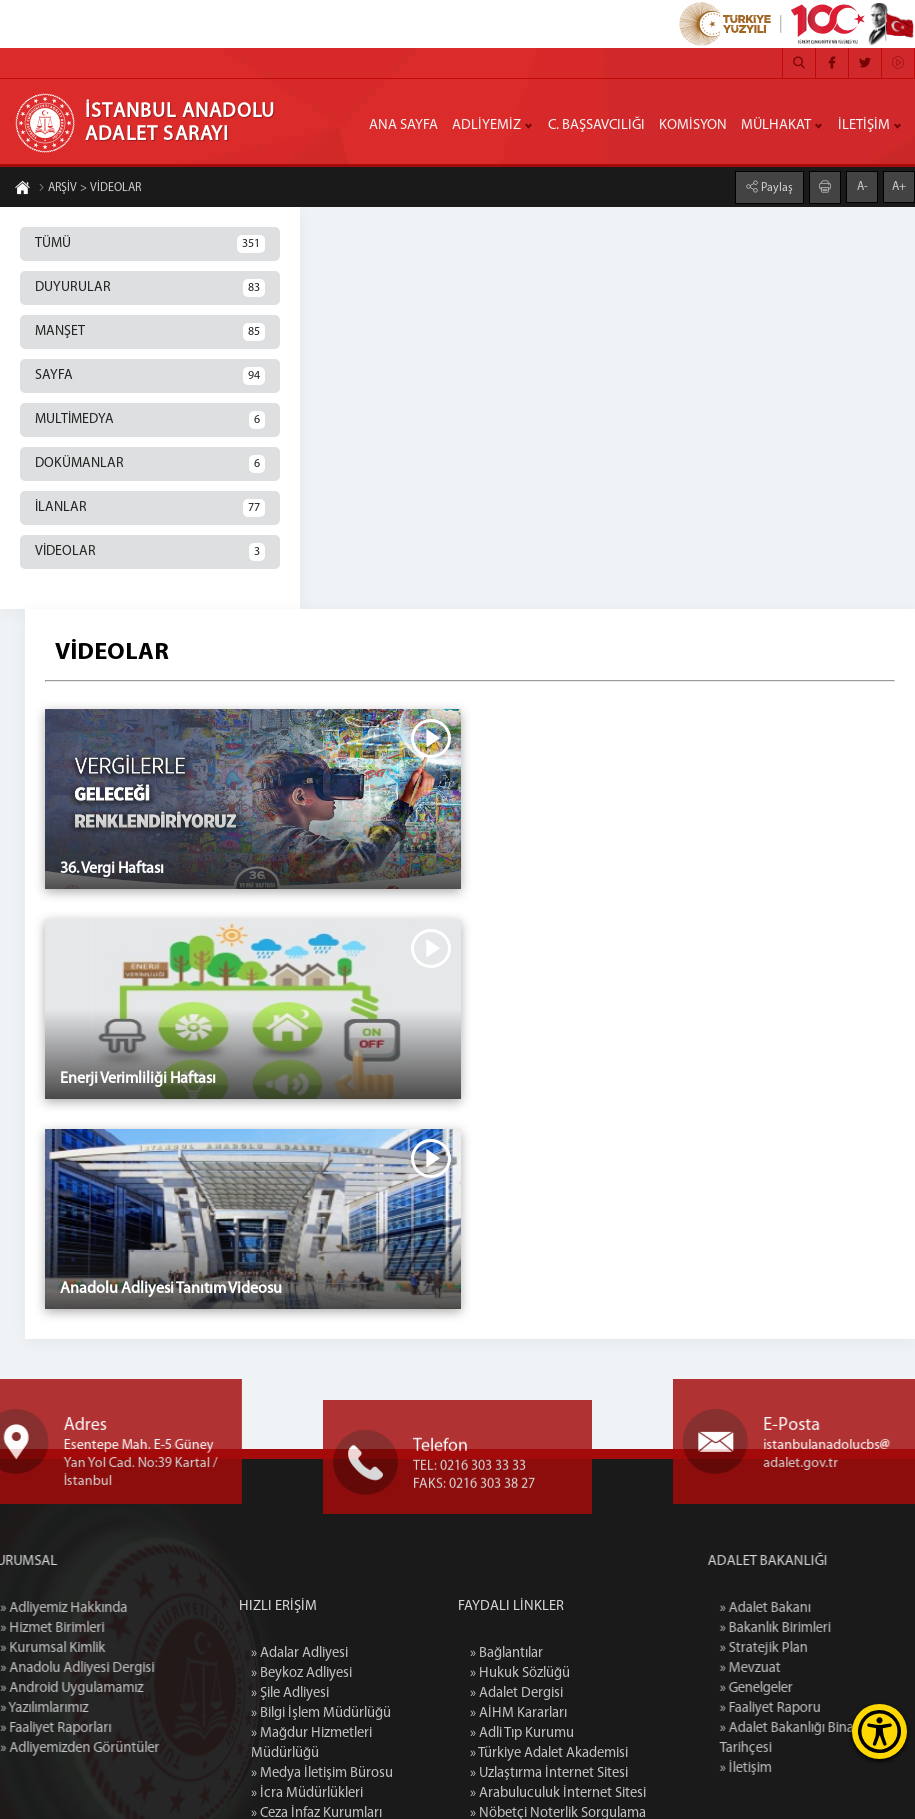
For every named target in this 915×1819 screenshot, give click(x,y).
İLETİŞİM (864, 125)
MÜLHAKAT (776, 125)
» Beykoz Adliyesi (301, 1759)
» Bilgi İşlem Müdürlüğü (321, 1799)
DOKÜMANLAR (150, 464)
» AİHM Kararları (518, 1799)
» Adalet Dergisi (516, 1779)
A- (862, 186)
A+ (899, 186)
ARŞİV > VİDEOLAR (89, 189)
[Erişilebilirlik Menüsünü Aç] (879, 1731)
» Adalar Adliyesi (299, 1739)
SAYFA (150, 376)
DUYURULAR (150, 288)
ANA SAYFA (403, 125)
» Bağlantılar (506, 1739)
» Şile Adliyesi (290, 1779)
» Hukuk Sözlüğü (520, 1759)
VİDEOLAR (150, 552)
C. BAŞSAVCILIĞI (596, 125)
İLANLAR (150, 508)
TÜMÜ (150, 244)
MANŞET (150, 332)
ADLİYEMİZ (486, 125)
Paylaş (775, 187)
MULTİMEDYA (150, 420)
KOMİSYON (693, 125)
